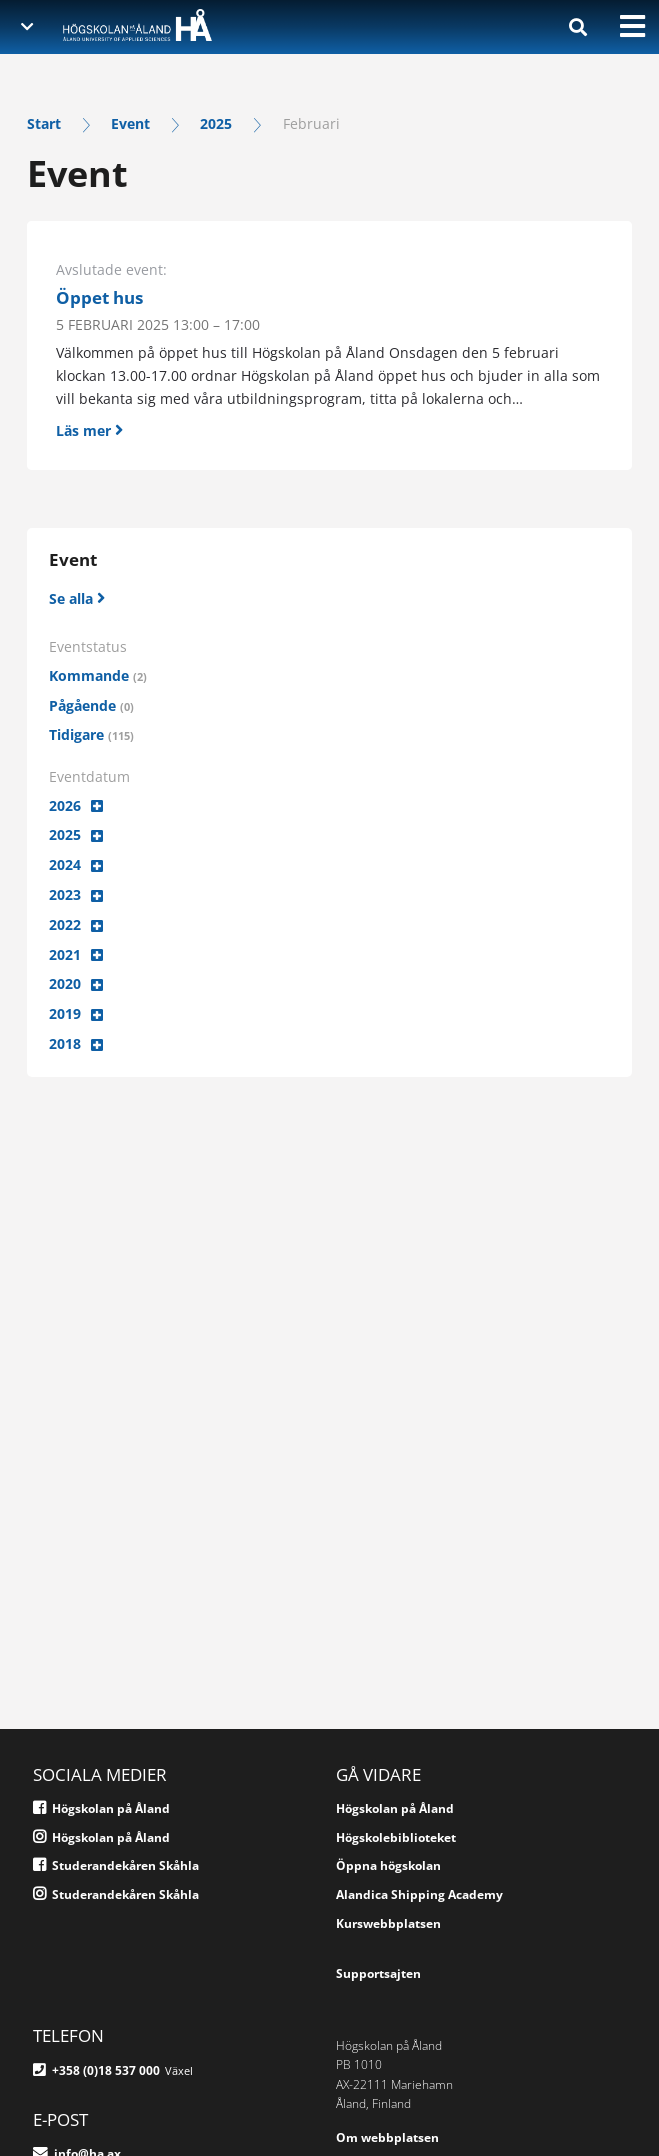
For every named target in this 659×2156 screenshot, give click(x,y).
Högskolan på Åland (395, 1808)
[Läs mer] (329, 426)
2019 (65, 1013)
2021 (65, 954)
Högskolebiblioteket (396, 1837)
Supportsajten (378, 1973)
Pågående (91, 705)
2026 (65, 805)
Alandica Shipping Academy (419, 1894)
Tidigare (91, 734)
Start (44, 123)
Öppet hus (99, 298)
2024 (65, 864)
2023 (65, 894)
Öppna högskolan (388, 1865)
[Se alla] (77, 597)
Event (130, 123)
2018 (65, 1043)
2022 (65, 924)
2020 (65, 983)
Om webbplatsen (387, 2137)
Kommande (98, 675)
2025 (216, 123)
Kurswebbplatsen (388, 1923)
